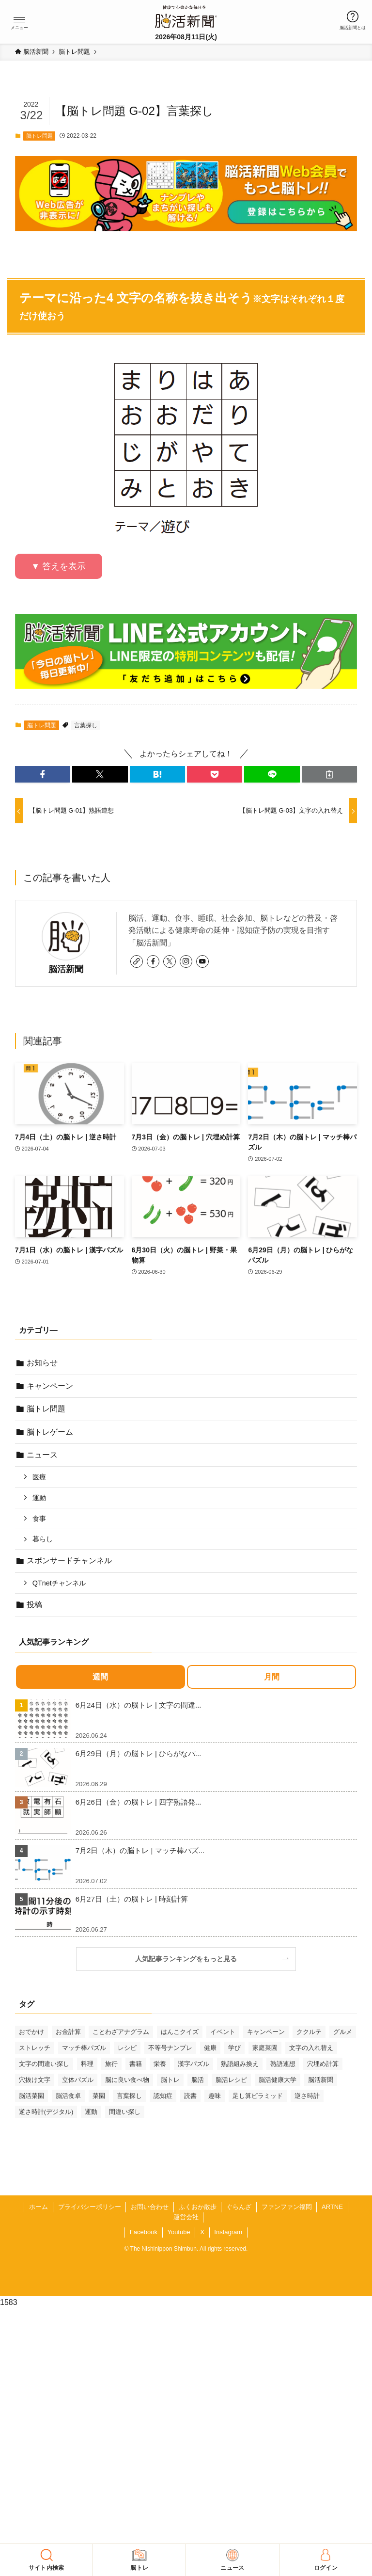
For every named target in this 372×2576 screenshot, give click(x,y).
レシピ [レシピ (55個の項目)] (127, 2047)
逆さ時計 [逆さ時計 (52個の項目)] (307, 2095)
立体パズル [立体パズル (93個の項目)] (77, 2079)
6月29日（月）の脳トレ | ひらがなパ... (139, 1753)
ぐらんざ (238, 2206)
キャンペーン (50, 1386)
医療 (39, 1477)
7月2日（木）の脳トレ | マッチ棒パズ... (140, 1850)
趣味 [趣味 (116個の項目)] (214, 2095)
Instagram (228, 2232)
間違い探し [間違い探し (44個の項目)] (124, 2111)
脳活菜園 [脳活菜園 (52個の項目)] (31, 2095)
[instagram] (186, 961)
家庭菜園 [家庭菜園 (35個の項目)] (265, 2047)
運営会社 (186, 2217)
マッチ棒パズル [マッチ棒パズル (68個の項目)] (84, 2047)
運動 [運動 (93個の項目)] (91, 2111)
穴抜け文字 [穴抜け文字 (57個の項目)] (34, 2079)
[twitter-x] (169, 961)
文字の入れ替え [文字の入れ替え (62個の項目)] (311, 2047)
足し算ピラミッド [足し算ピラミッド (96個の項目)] (257, 2095)
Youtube (178, 2232)
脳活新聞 (65, 969)
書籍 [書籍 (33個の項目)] (135, 2063)
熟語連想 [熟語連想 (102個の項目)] (282, 2063)
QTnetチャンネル (59, 1583)
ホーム (38, 2206)
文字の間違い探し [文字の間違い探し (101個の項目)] (44, 2063)
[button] (19, 19)
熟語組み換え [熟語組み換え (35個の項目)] (240, 2063)
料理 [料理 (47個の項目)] (87, 2063)
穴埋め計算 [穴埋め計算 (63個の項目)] (323, 2063)
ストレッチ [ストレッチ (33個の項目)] (34, 2047)
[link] (136, 961)
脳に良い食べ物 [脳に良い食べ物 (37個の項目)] (127, 2079)
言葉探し (85, 725)
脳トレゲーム (50, 1432)
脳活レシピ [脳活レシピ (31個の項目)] (231, 2079)
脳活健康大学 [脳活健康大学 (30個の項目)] (277, 2079)
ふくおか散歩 (198, 2206)
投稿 (34, 1604)
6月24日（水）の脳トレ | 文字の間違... (139, 1705)
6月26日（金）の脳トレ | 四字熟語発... (139, 1802)
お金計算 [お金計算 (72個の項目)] (68, 2031)
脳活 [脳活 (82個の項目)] (197, 2079)
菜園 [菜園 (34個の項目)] (99, 2095)
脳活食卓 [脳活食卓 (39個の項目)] (68, 2095)
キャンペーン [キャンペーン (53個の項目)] (266, 2031)
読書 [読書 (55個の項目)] (190, 2095)
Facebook (143, 2232)
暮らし (42, 1539)
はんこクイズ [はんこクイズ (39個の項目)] (180, 2031)
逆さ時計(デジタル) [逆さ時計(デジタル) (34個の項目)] (46, 2111)
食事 (39, 1518)
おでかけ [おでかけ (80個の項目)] (31, 2031)
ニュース (42, 1455)
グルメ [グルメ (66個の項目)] (342, 2031)
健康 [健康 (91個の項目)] (210, 2047)
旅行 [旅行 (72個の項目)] (111, 2063)
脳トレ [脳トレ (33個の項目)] (170, 2079)
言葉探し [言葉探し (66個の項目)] (129, 2095)
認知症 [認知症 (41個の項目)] (163, 2095)
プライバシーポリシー (89, 2206)
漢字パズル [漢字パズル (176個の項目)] (193, 2063)
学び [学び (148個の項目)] (234, 2047)
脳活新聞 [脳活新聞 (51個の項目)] (320, 2079)
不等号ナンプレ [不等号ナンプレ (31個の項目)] (170, 2047)
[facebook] (153, 961)
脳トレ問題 (39, 136)
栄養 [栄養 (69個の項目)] (160, 2063)
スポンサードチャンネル (69, 1560)
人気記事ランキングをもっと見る (189, 1959)
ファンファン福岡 (287, 2206)
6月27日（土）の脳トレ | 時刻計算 (132, 1899)
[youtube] (202, 961)
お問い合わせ (150, 2206)
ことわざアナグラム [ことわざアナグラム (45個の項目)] (121, 2031)
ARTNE (332, 2206)
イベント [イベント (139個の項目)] (222, 2031)
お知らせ (42, 1363)
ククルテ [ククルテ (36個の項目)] (309, 2031)
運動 (39, 1498)
